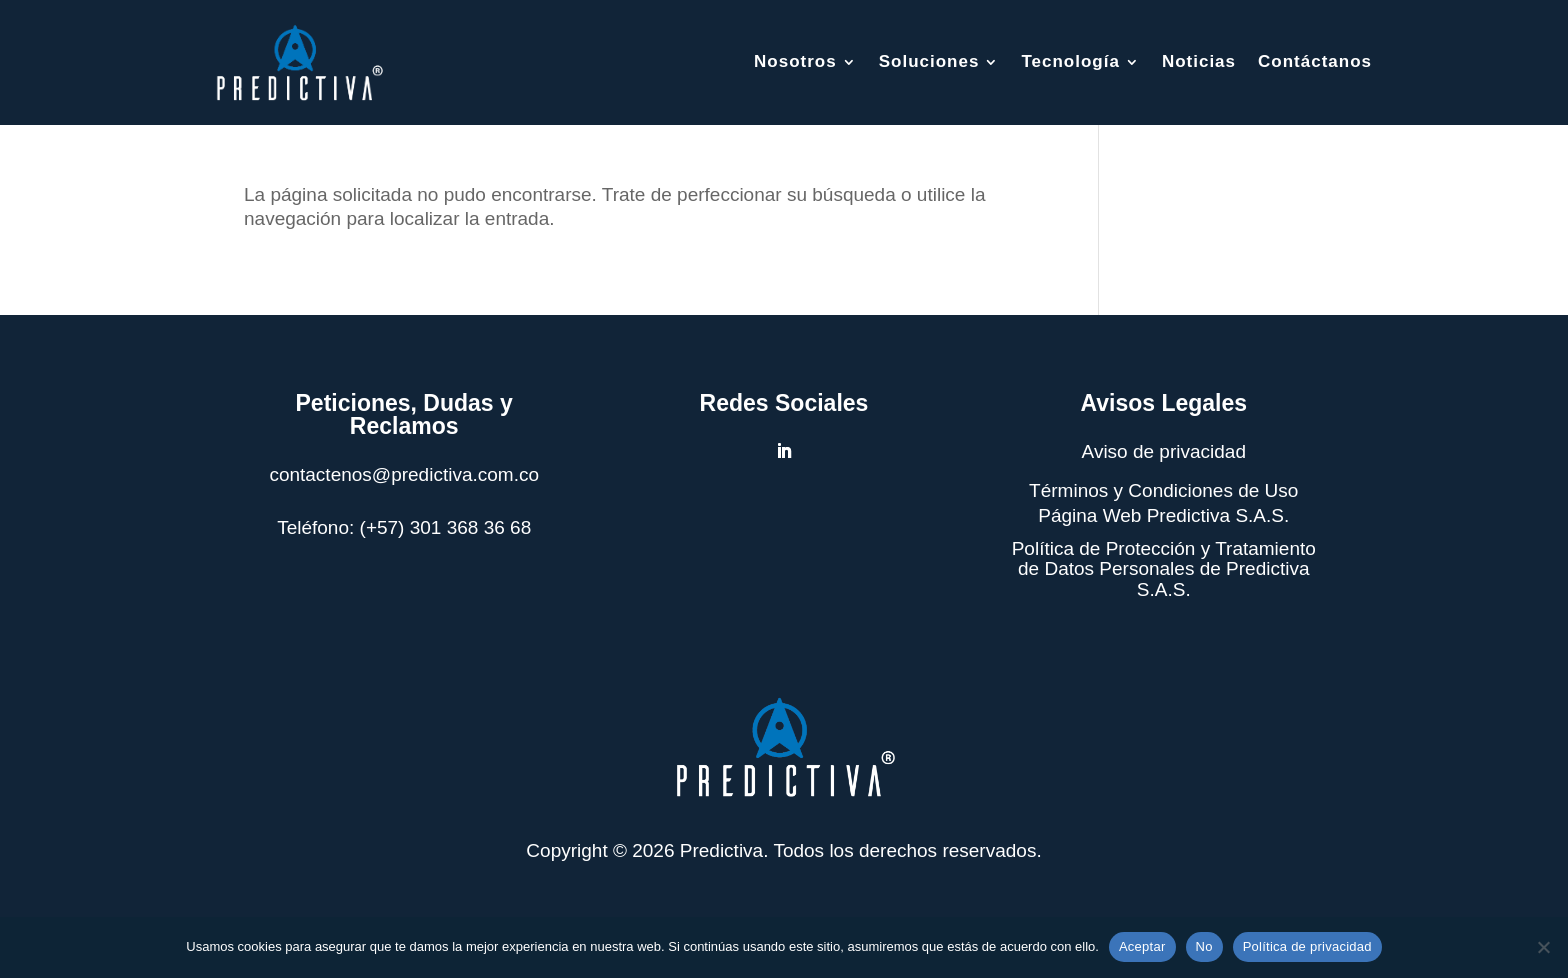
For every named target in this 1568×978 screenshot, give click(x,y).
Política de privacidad (1307, 946)
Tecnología (1070, 61)
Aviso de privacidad (1164, 451)
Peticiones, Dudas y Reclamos (404, 414)
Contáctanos (1315, 61)
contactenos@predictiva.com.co (404, 474)
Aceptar (1142, 946)
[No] (1543, 947)
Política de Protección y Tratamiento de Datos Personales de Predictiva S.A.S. (1164, 569)
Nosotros (795, 61)
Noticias (1199, 61)
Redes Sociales (784, 403)
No (1204, 946)
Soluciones (929, 61)
